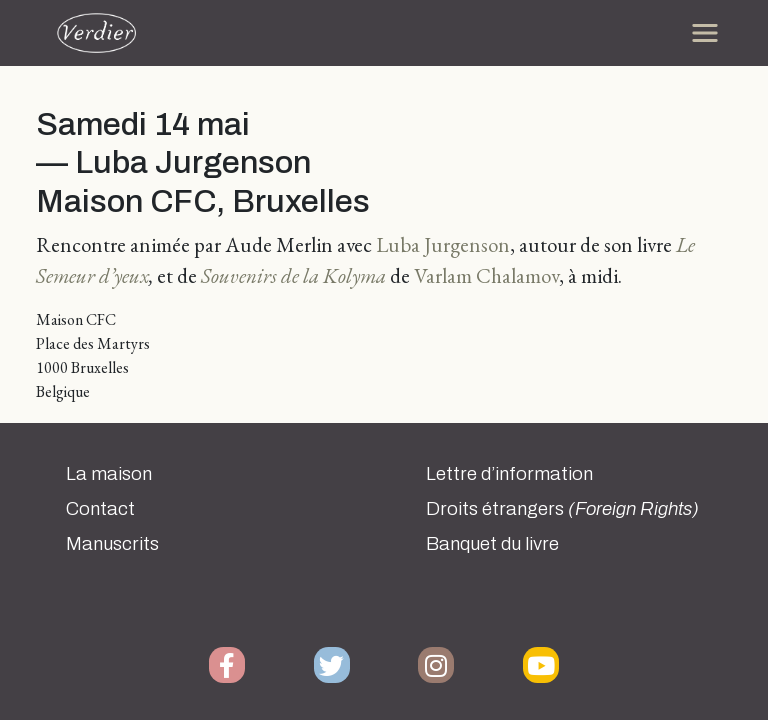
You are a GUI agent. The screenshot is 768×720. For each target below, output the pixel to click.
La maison (109, 474)
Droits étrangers (562, 509)
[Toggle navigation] (705, 33)
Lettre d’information (509, 474)
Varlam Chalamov (486, 275)
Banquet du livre (492, 544)
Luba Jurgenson (443, 244)
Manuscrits (112, 544)
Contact (100, 509)
